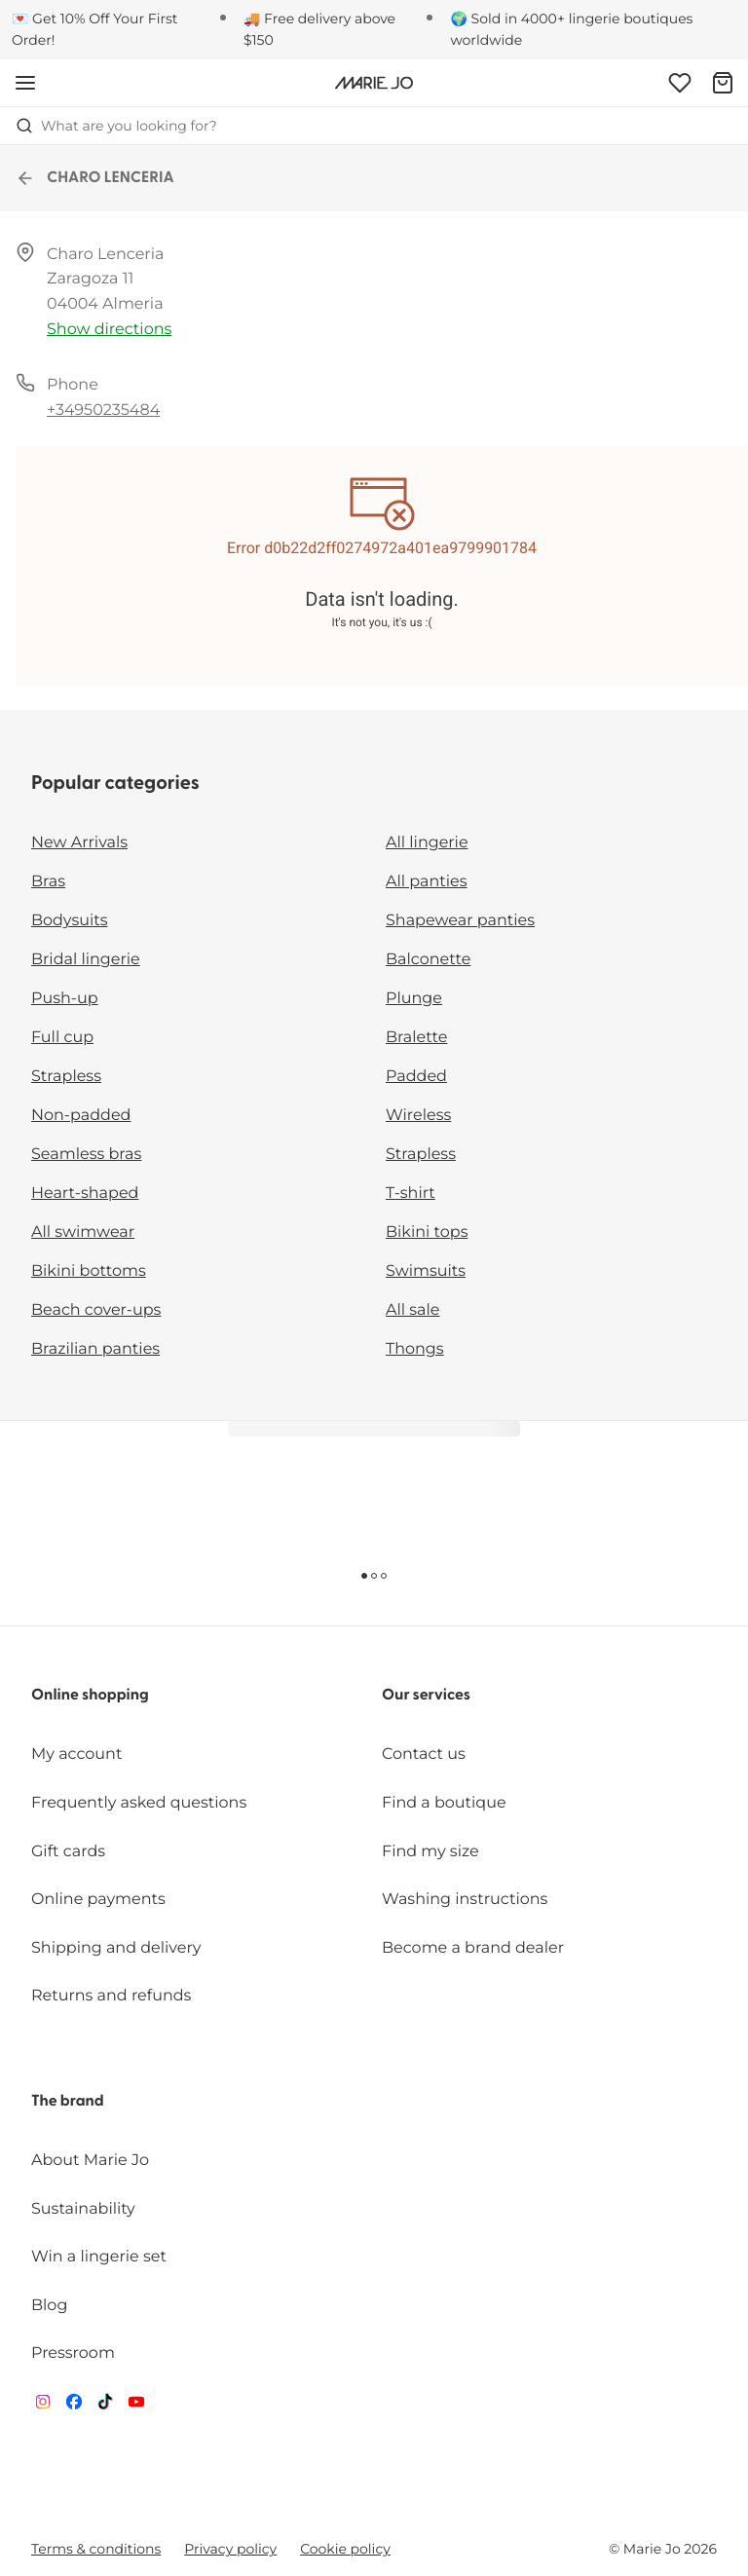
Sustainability (83, 2209)
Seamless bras (86, 1154)
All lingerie (427, 843)
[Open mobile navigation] (25, 82)
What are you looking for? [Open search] (116, 125)
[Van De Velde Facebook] (74, 2406)
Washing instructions (464, 1899)
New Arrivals (79, 843)
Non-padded (81, 1115)
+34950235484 (103, 410)
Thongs (415, 1349)
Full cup (62, 1037)
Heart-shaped (84, 1193)
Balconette (428, 960)
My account (76, 1754)
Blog (49, 2305)
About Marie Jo (90, 2160)
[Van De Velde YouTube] (136, 2406)
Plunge (414, 998)
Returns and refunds (111, 1996)
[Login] (679, 82)
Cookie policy (345, 2548)
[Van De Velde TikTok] (105, 2406)
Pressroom (73, 2353)
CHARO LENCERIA (95, 178)
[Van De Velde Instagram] (43, 2406)
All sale (413, 1310)
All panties (427, 882)
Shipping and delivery (116, 1948)
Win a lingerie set (99, 2257)
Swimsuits (426, 1271)
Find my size (430, 1852)
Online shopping (90, 1695)
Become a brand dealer (473, 1948)
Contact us (424, 1754)
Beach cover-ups (96, 1310)
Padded (416, 1076)
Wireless (418, 1115)
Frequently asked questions (138, 1803)
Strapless (66, 1076)
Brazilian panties (95, 1349)
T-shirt (410, 1193)
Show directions (109, 329)
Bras (48, 882)
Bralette (416, 1037)
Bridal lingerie (85, 960)
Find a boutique (444, 1803)
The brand (67, 2101)
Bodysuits (69, 921)
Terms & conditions (96, 2548)
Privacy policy (230, 2548)
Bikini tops (427, 1232)
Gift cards (68, 1852)
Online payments (98, 1899)
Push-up (64, 998)
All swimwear (82, 1232)
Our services (426, 1695)
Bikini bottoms (88, 1271)
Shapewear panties (460, 921)
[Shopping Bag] (722, 82)
